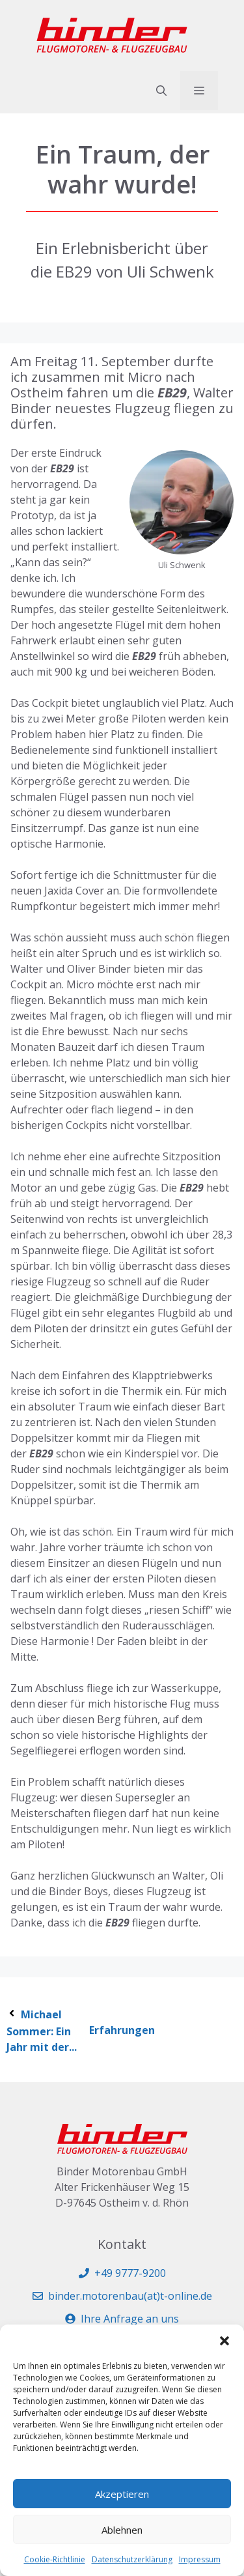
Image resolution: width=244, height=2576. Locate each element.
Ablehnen (122, 2529)
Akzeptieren (122, 2493)
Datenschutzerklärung (132, 2559)
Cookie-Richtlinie (54, 2559)
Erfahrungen (122, 2030)
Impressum (200, 2559)
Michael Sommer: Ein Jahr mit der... (42, 2030)
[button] (224, 2340)
